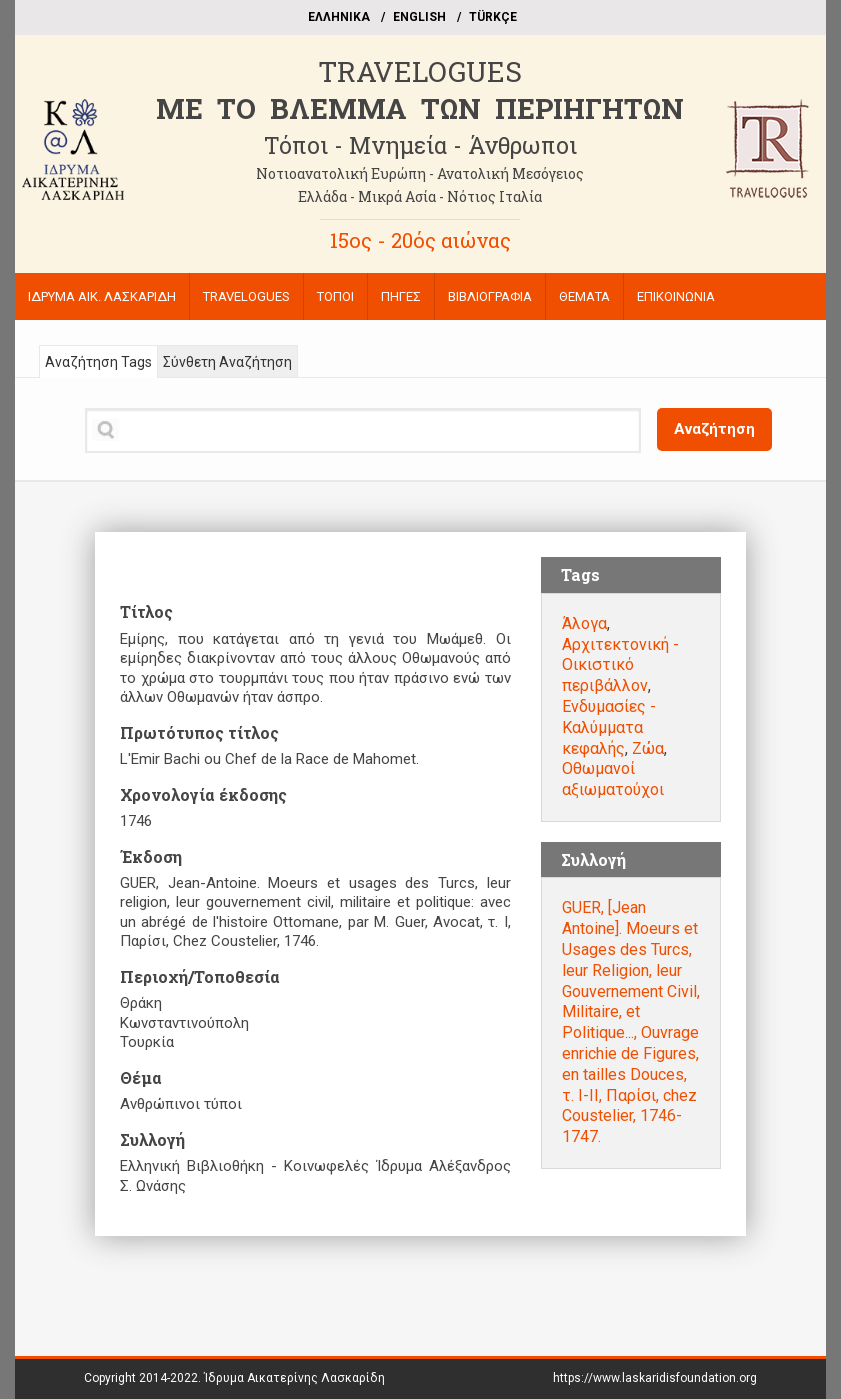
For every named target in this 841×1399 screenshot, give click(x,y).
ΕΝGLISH (419, 17)
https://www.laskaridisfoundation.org (655, 1378)
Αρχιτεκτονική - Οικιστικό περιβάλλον (620, 665)
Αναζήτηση (714, 429)
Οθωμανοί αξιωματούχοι (613, 779)
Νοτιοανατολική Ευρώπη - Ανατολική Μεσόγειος (420, 173)
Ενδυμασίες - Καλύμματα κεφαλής (609, 727)
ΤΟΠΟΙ (335, 296)
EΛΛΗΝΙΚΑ (339, 17)
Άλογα (584, 623)
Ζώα (648, 748)
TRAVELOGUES (420, 71)
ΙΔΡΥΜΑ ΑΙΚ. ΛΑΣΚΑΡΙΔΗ (102, 296)
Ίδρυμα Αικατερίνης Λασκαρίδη (294, 1378)
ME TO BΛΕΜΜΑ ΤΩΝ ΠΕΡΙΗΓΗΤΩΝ (420, 108)
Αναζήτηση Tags (98, 362)
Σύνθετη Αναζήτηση (227, 362)
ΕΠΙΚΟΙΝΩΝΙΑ (676, 296)
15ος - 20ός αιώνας (420, 240)
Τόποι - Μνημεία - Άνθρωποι (420, 145)
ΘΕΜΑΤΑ (584, 296)
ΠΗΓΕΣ (401, 296)
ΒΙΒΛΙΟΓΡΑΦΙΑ (490, 296)
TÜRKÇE (493, 17)
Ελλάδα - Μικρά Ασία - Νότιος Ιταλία (420, 196)
